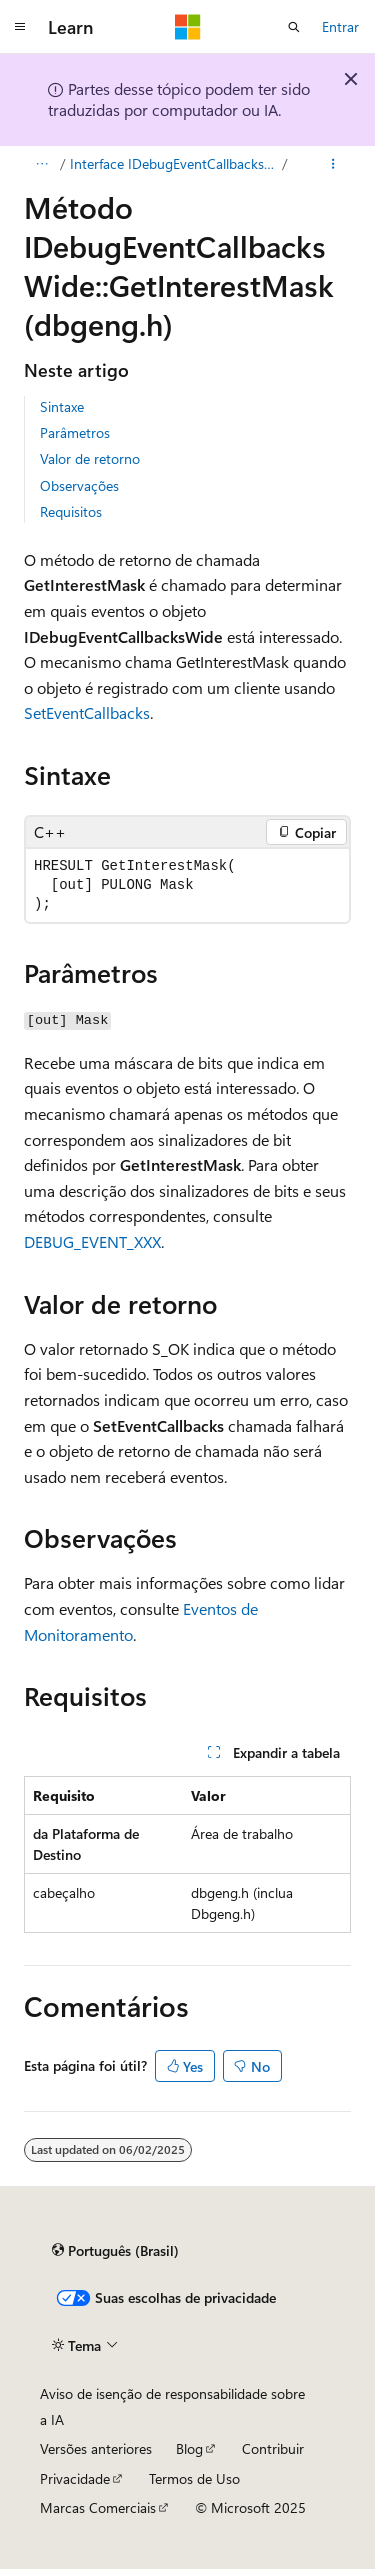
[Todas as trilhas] (41, 164)
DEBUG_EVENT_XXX (92, 1241)
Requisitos (71, 511)
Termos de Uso (194, 2478)
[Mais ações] (333, 164)
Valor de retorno (90, 458)
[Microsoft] (188, 27)
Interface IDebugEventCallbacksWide (174, 163)
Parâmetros (75, 432)
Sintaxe (62, 406)
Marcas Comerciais (98, 2507)
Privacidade (75, 2478)
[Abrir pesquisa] (294, 27)
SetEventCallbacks (87, 712)
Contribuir (273, 2448)
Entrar (340, 26)
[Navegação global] (20, 27)
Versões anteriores (96, 2448)
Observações (79, 485)
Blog (189, 2448)
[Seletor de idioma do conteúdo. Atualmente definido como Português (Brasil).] (115, 2251)
